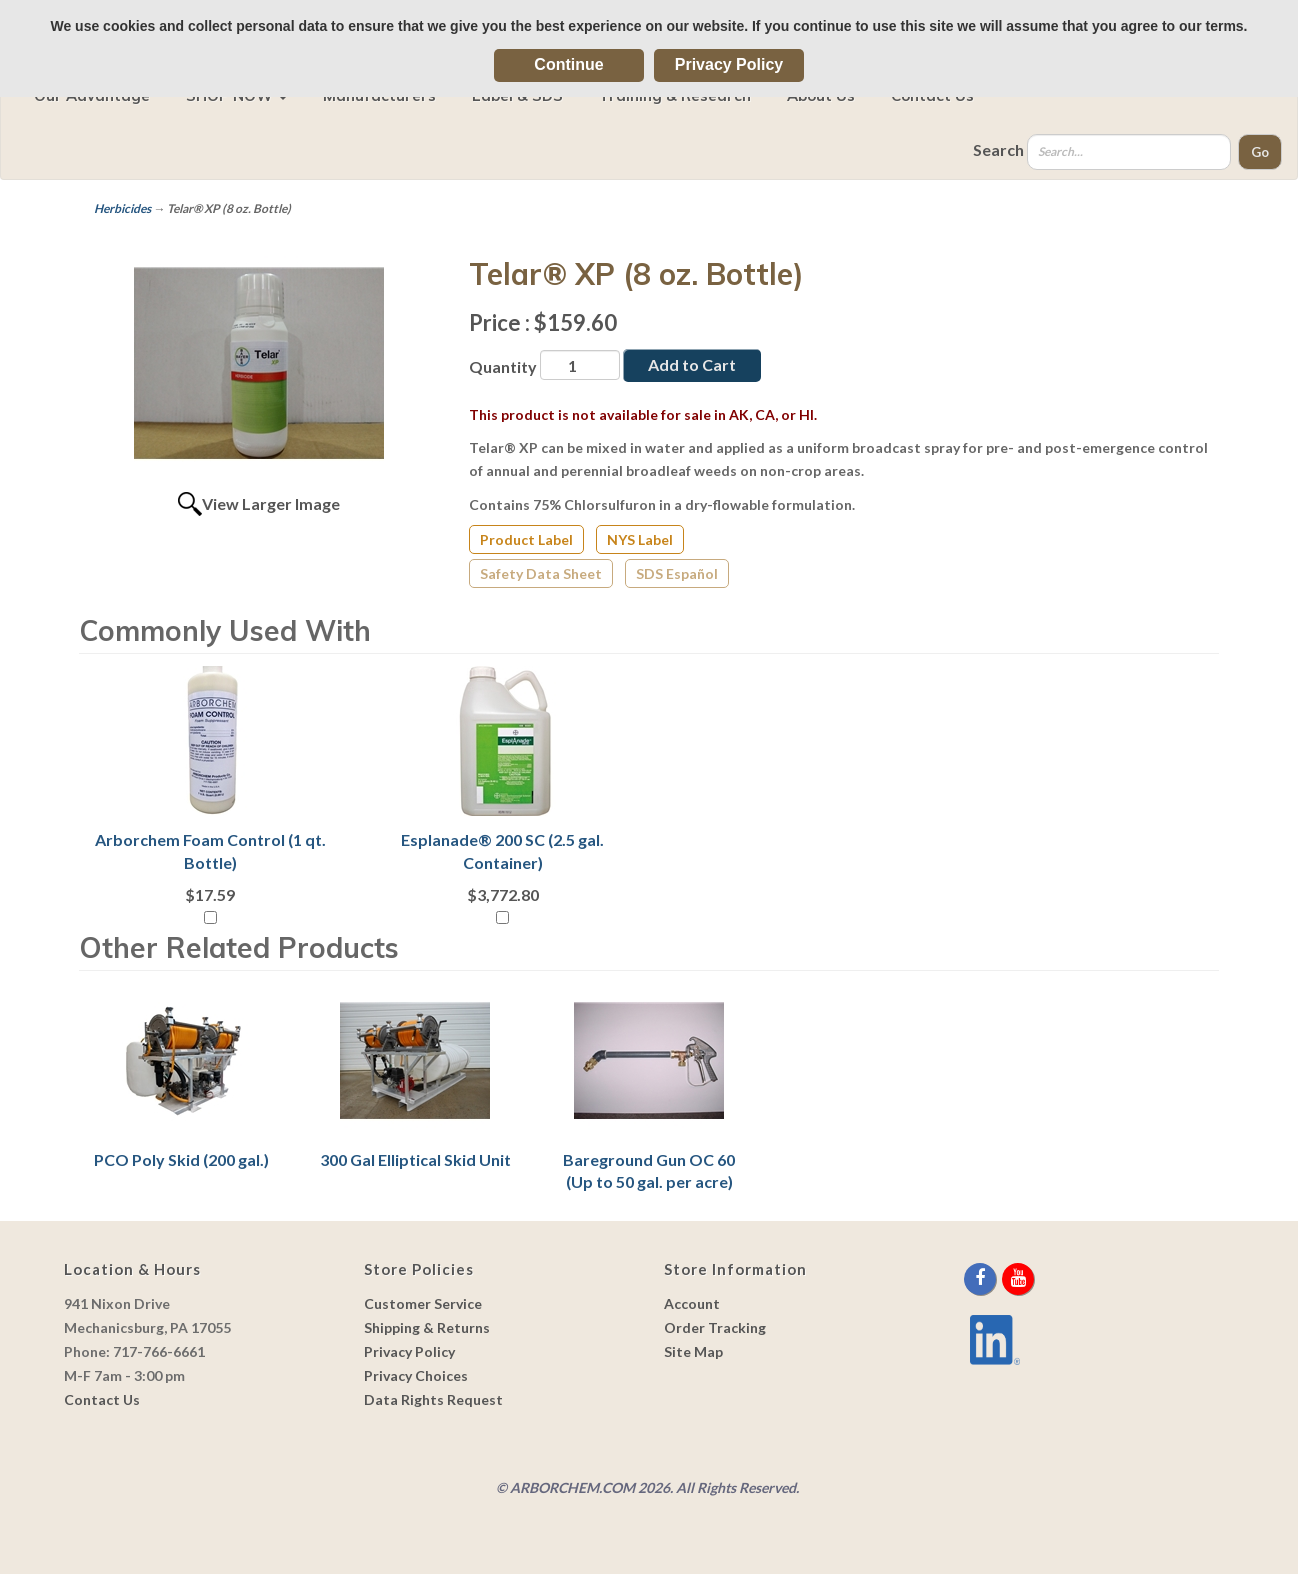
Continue (568, 64)
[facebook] (981, 1278)
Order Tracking (715, 1327)
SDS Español (677, 573)
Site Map (693, 1351)
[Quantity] (580, 365)
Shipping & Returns (427, 1327)
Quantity (503, 366)
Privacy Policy (729, 64)
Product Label (526, 539)
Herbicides (122, 208)
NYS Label (640, 539)
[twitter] (1000, 1278)
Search (998, 149)
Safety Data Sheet (541, 573)
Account (692, 1303)
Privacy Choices (416, 1375)
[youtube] (1018, 1278)
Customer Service (423, 1303)
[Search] (1129, 152)
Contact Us (102, 1399)
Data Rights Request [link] (433, 1399)
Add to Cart (692, 364)
